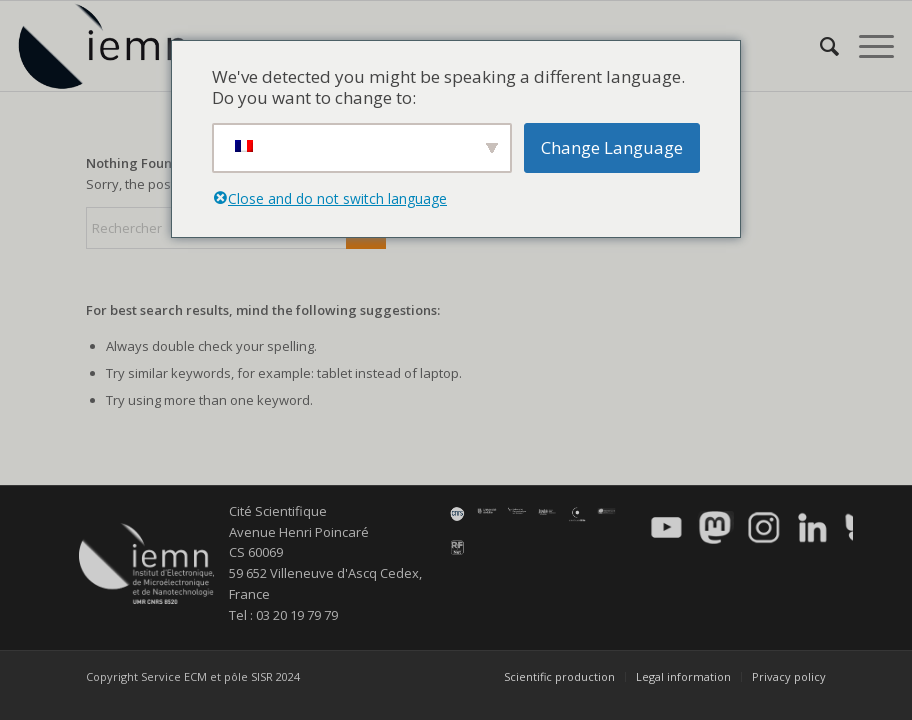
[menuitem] (819, 46)
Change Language (612, 147)
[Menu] (866, 46)
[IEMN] (116, 46)
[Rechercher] (819, 46)
